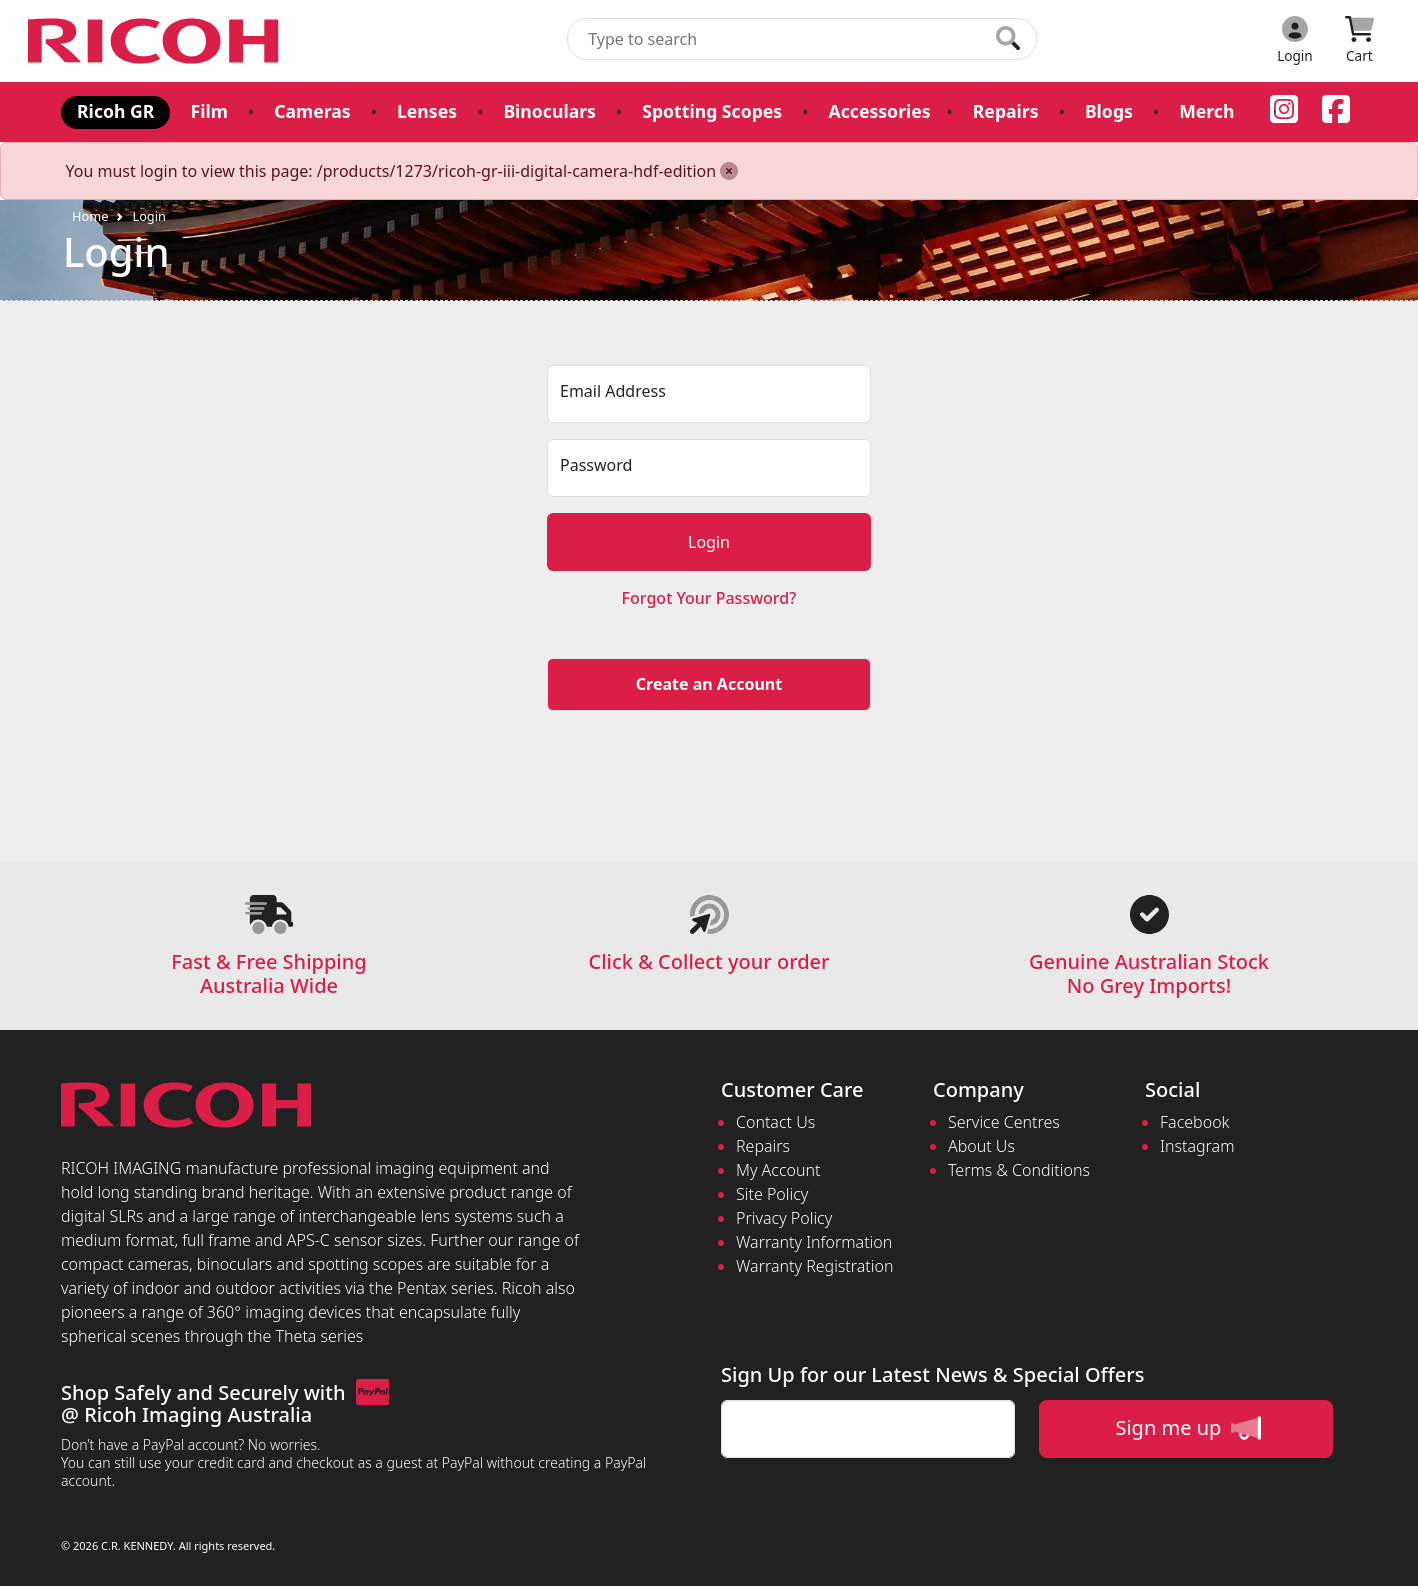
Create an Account (709, 684)
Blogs (1108, 111)
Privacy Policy (784, 1218)
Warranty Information (814, 1242)
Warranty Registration (814, 1266)
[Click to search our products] (1008, 38)
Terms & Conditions (1019, 1170)
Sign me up (1187, 1428)
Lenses (427, 111)
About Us (981, 1146)
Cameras (312, 111)
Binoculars (549, 111)
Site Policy (772, 1194)
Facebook (1194, 1122)
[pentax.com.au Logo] (157, 41)
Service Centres (1004, 1122)
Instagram (1197, 1146)
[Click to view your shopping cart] (1359, 41)
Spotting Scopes (712, 111)
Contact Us (775, 1122)
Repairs (1005, 111)
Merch (1205, 111)
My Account (778, 1170)
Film (208, 111)
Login (149, 216)
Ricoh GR (115, 111)
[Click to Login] (1295, 41)
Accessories (879, 111)
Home (90, 216)
